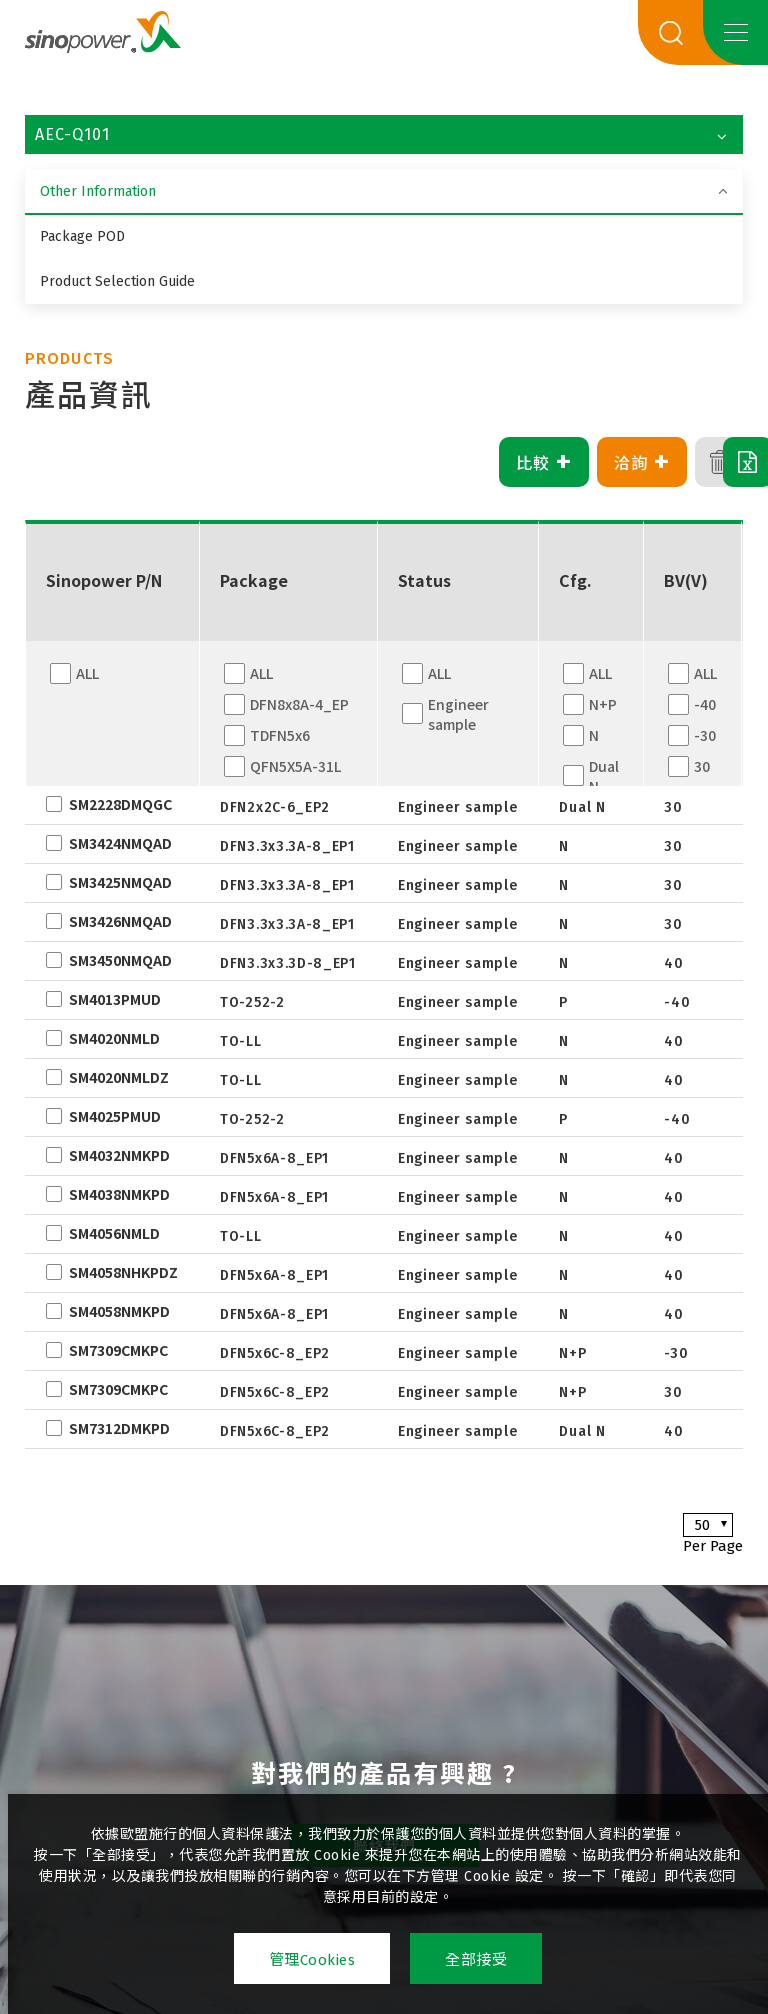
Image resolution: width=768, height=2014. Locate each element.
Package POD (82, 236)
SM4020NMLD (114, 1038)
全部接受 (476, 1960)
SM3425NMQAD (120, 882)
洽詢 (582, 462)
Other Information (98, 191)
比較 (484, 462)
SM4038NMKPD (119, 1194)
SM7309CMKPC (118, 1350)
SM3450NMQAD (120, 960)
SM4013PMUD (115, 999)
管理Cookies (312, 1960)
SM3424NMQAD (120, 843)
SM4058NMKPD (119, 1311)
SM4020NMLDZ (119, 1077)
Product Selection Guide (117, 281)
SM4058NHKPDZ (123, 1272)
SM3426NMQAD (120, 921)
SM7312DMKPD (119, 1428)
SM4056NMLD (114, 1233)
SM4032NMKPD (119, 1155)
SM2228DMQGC (120, 804)
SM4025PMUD (115, 1116)
